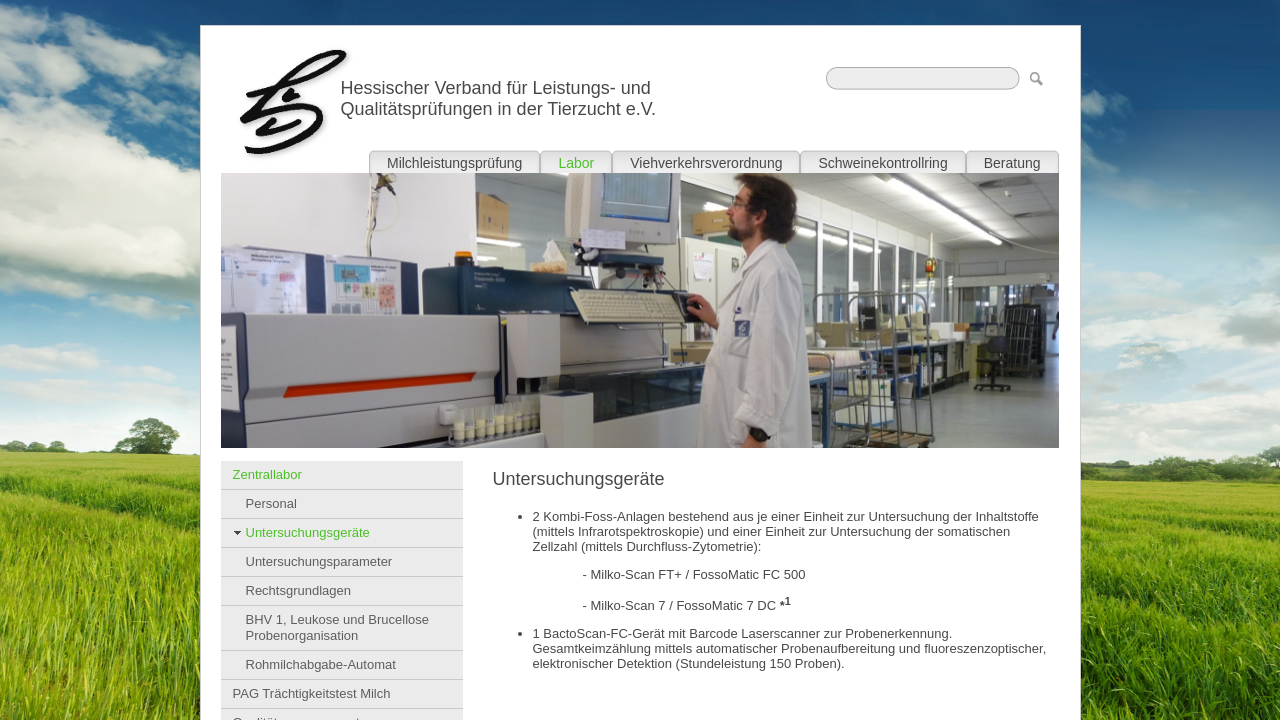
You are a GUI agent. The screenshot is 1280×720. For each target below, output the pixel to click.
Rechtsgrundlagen (299, 590)
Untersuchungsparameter (319, 561)
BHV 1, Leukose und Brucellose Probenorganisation (338, 627)
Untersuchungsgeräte (308, 532)
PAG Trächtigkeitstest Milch (312, 693)
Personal (271, 503)
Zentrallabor (267, 474)
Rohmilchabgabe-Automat (321, 664)
